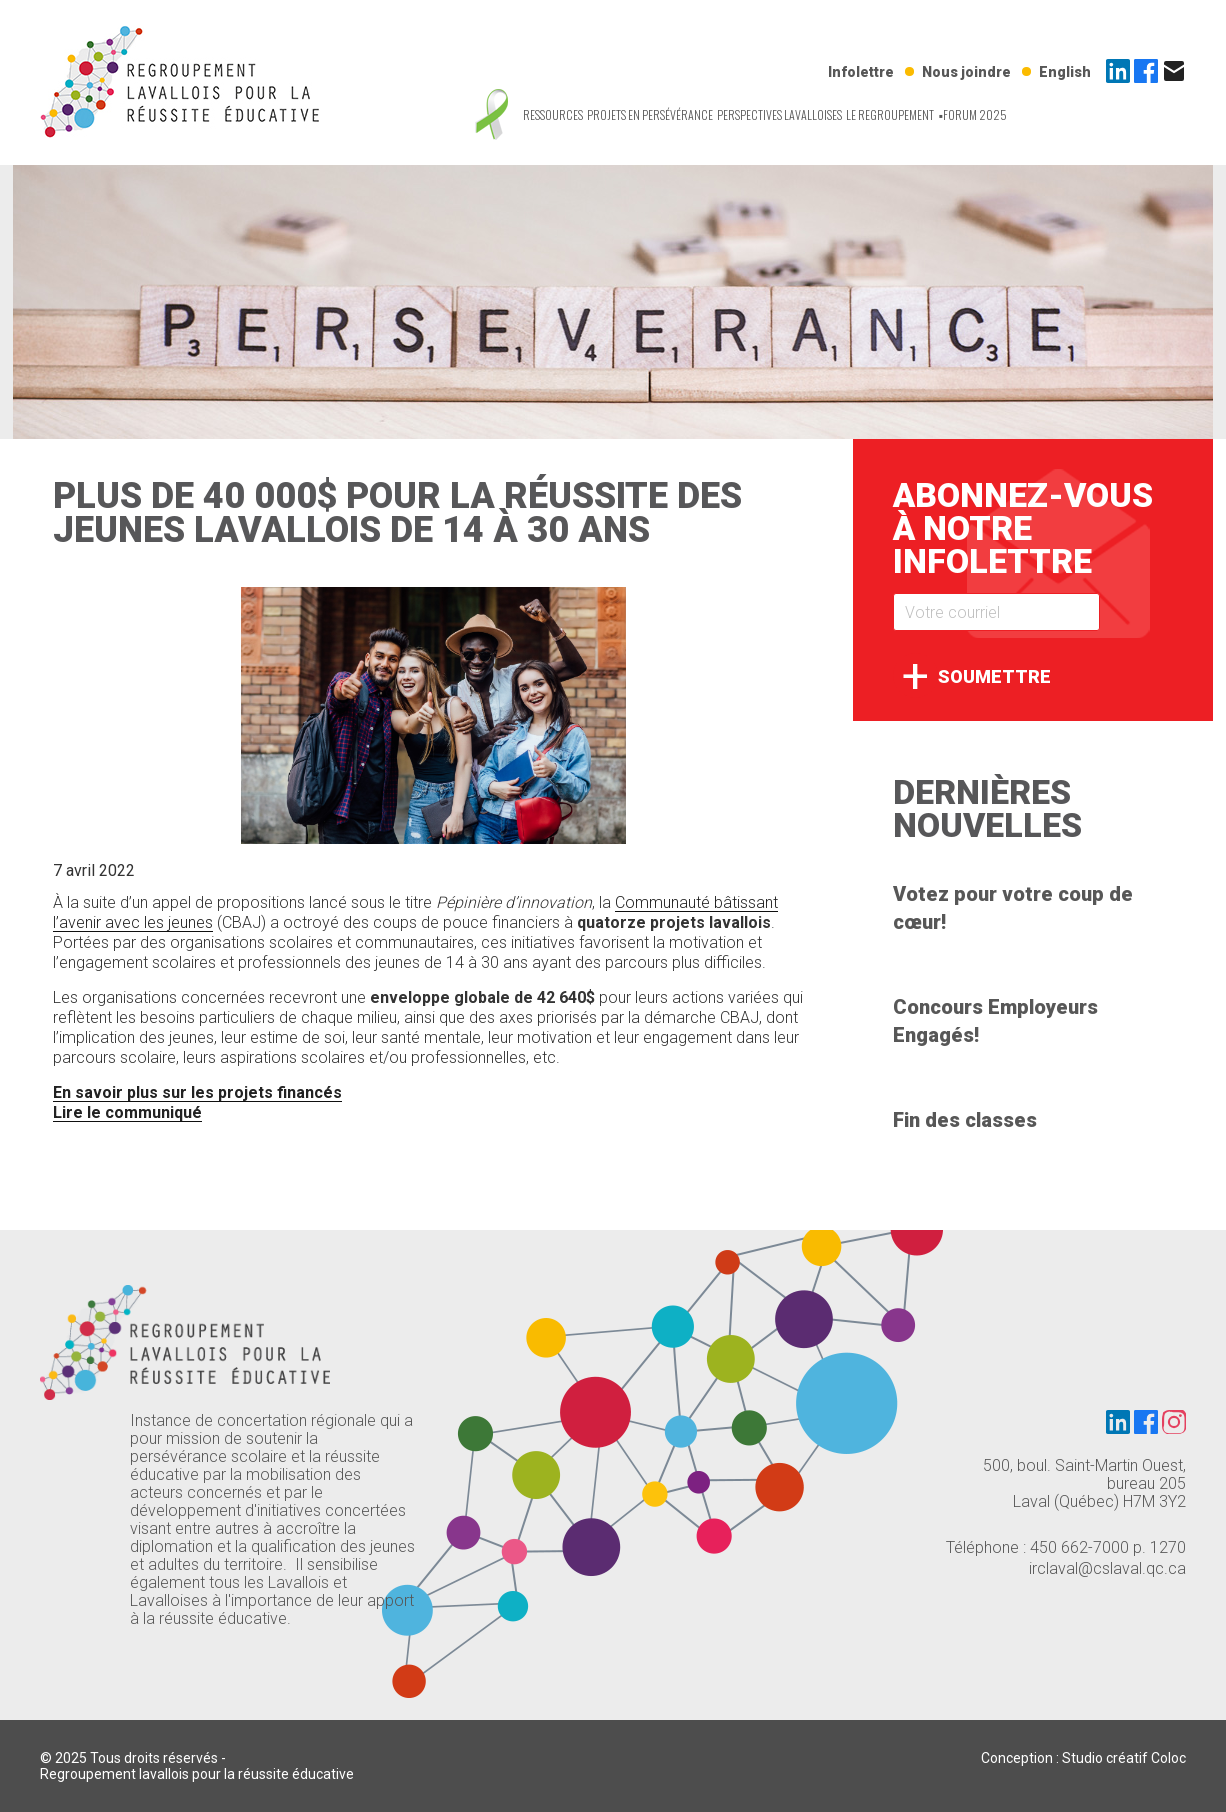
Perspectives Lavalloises (779, 114)
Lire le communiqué (127, 1112)
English (1065, 72)
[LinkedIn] (1120, 77)
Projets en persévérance (650, 114)
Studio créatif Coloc (1124, 1758)
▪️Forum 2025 (972, 114)
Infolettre (861, 72)
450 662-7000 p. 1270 (1108, 1548)
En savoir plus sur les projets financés (197, 1092)
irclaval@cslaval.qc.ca (1107, 1569)
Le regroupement (890, 114)
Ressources (553, 114)
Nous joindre (966, 72)
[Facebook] (1148, 77)
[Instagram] (1174, 1424)
